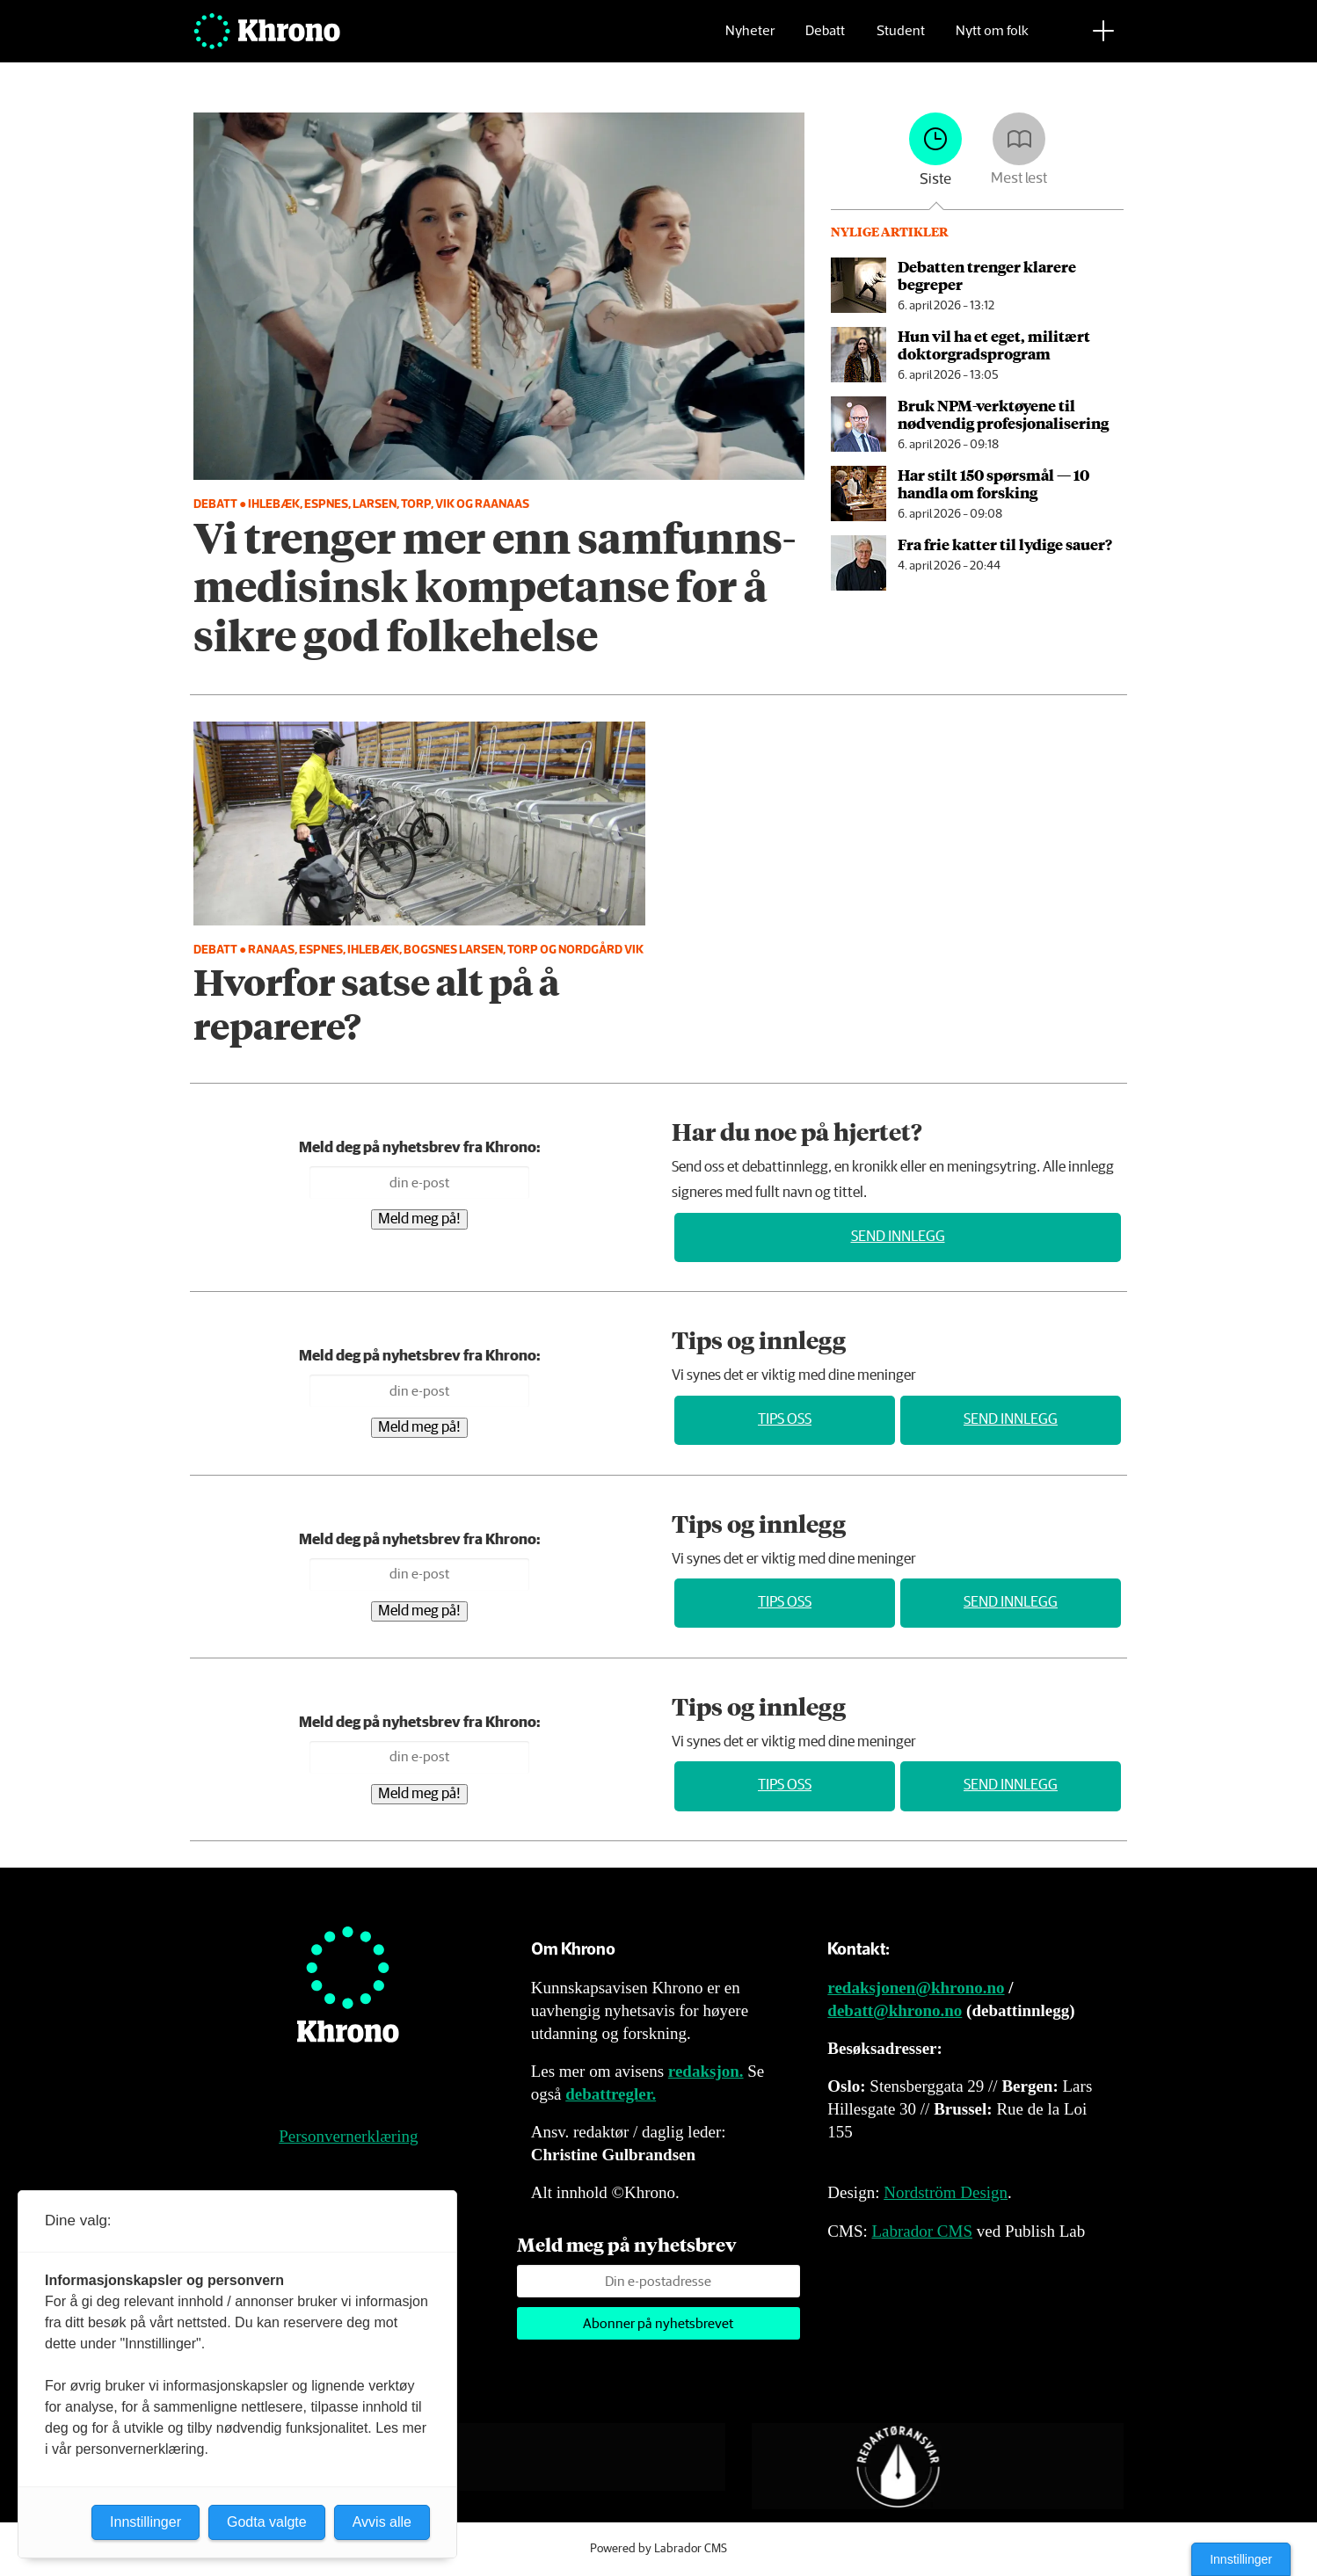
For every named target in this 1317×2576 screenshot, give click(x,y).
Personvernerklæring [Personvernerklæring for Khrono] (348, 2136)
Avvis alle (382, 2521)
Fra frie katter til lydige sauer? (1005, 544)
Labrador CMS (921, 2231)
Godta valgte (267, 2521)
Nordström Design (946, 2192)
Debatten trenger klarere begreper (987, 275)
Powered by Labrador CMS (658, 2549)
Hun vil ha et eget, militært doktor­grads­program (994, 344)
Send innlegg (898, 1237)
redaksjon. (706, 2071)
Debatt (825, 40)
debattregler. (610, 2094)
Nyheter (750, 40)
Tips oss (784, 1419)
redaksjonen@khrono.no (915, 1987)
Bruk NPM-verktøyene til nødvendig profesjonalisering (1003, 414)
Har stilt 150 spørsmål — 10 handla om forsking (993, 483)
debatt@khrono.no (894, 2010)
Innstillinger (1241, 2559)
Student (901, 40)
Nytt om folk (992, 40)
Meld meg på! (419, 1219)
